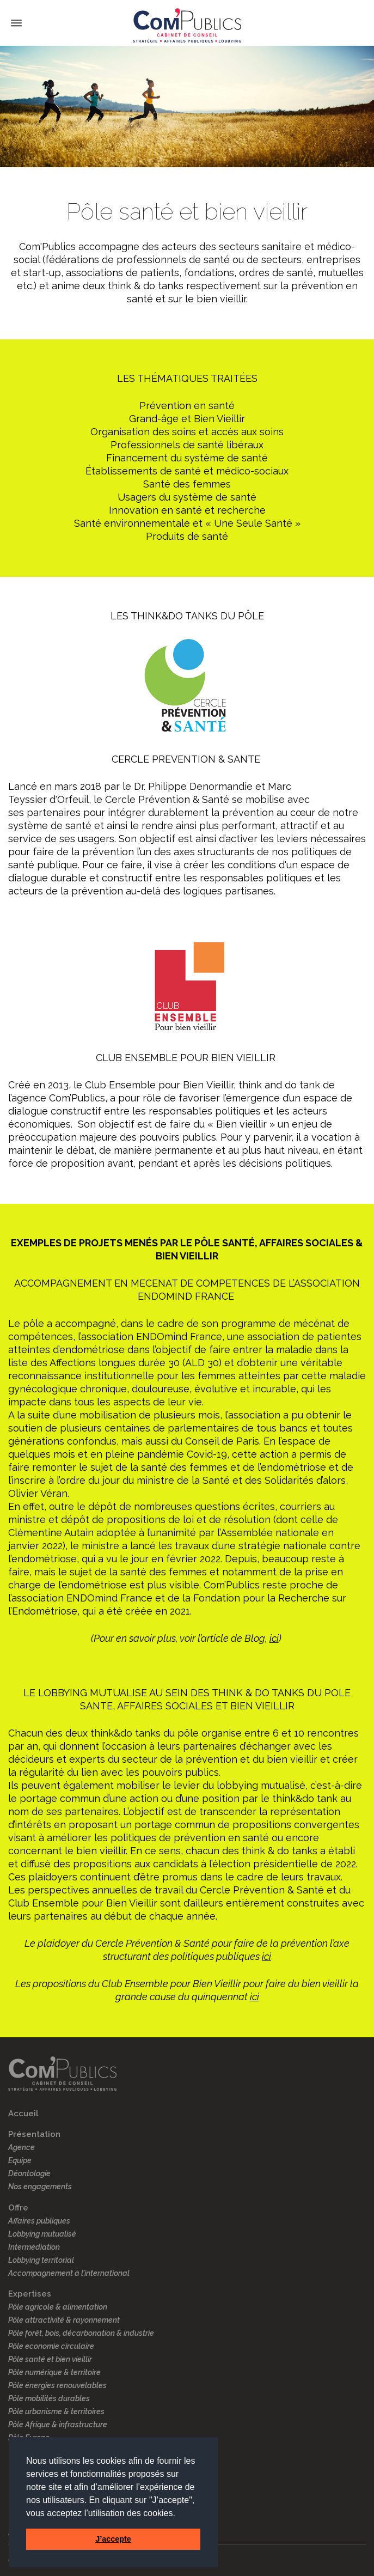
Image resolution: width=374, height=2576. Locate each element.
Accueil (23, 2113)
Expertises (29, 2294)
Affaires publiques (39, 2220)
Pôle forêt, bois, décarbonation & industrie (81, 2333)
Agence (21, 2147)
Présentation (34, 2134)
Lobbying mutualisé (42, 2234)
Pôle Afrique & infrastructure (57, 2424)
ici (274, 1638)
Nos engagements (40, 2186)
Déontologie (29, 2173)
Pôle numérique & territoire (54, 2372)
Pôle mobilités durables (49, 2398)
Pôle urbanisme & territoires (56, 2411)
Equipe (20, 2160)
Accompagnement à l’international (69, 2273)
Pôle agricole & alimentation (57, 2307)
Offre (18, 2208)
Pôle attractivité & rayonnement (64, 2320)
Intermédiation (34, 2247)
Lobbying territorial (41, 2260)
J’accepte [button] (113, 2539)
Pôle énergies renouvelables (57, 2385)
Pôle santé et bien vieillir (50, 2359)
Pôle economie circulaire (51, 2346)
